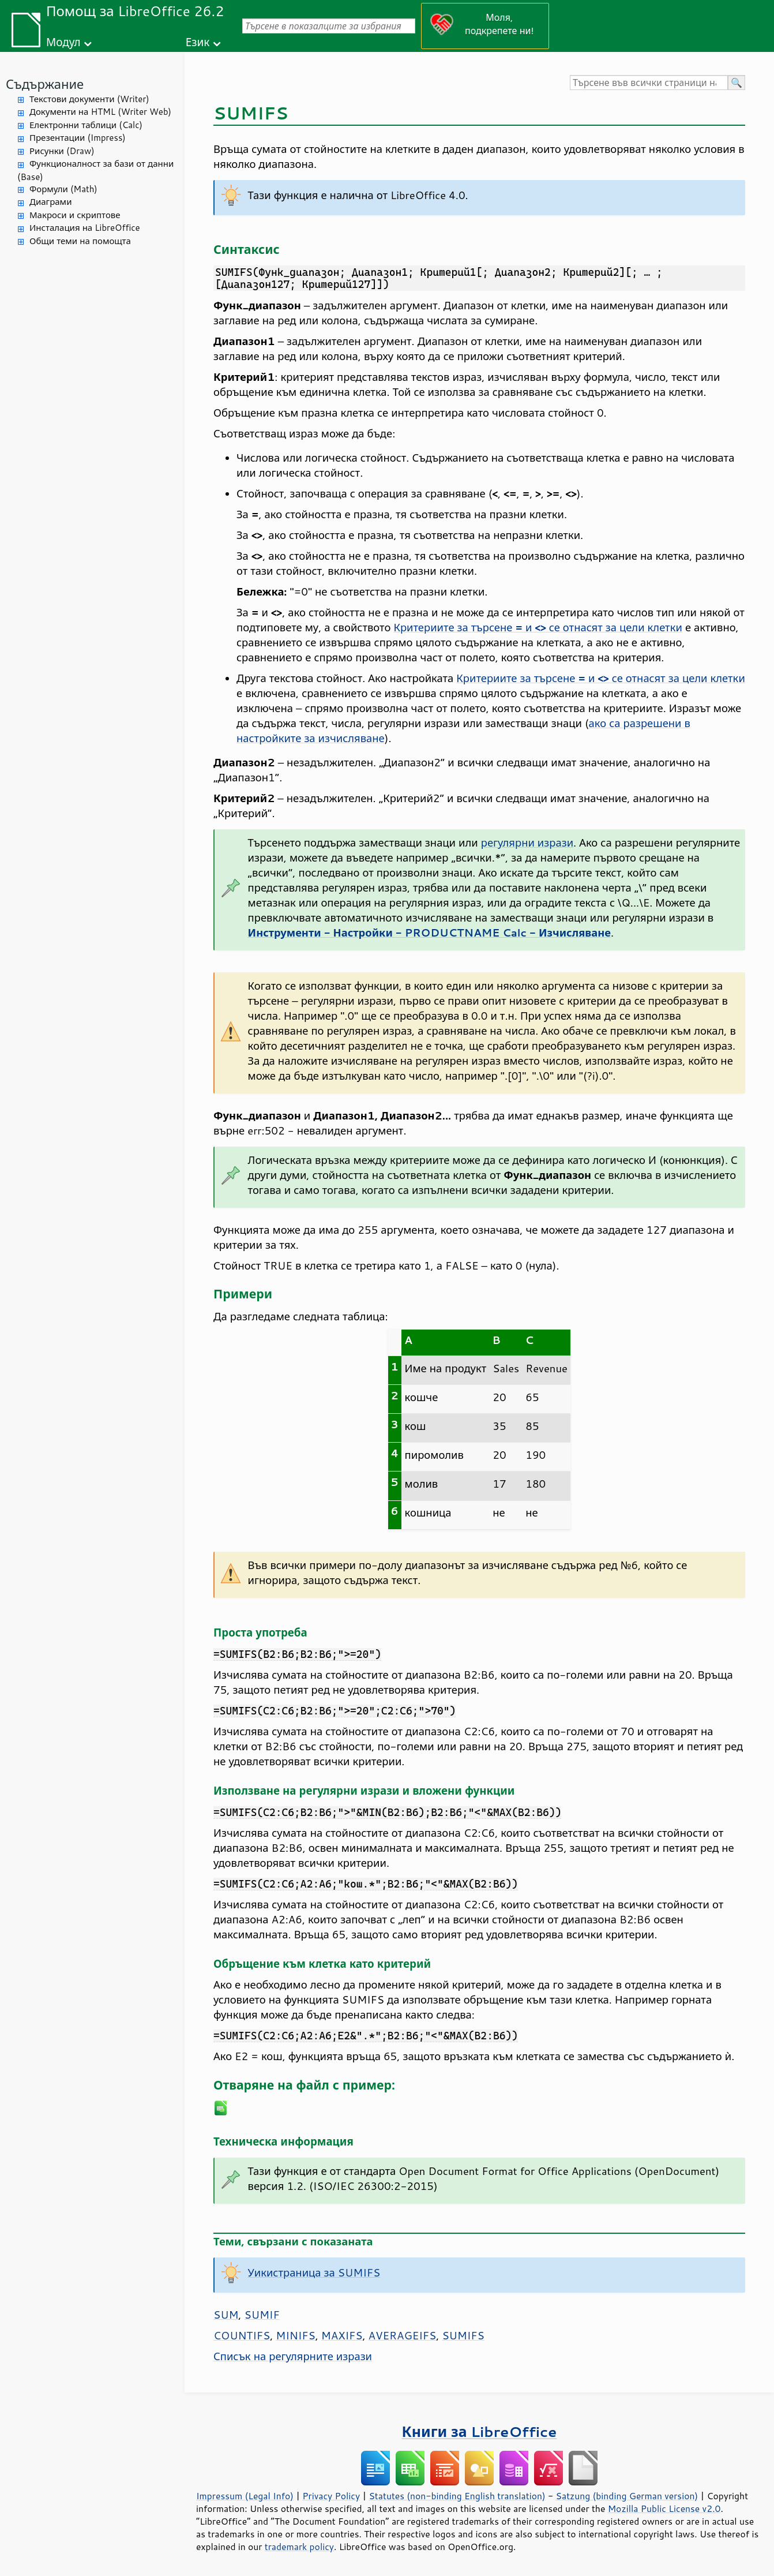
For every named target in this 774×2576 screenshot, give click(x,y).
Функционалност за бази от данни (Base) (95, 170)
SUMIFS (463, 2335)
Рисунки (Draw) (62, 151)
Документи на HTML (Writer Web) (100, 112)
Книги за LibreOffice (479, 2431)
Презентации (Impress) (77, 138)
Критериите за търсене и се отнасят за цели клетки (537, 627)
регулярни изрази (527, 842)
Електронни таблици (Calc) (85, 125)
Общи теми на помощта (80, 241)
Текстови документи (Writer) (89, 99)
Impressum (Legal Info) (245, 2495)
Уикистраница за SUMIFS (314, 2272)
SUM (225, 2314)
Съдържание (45, 84)
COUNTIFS (241, 2335)
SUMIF (262, 2314)
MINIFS (295, 2335)
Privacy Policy (331, 2495)
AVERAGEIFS (403, 2335)
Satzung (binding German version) (627, 2495)
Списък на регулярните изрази (292, 2356)
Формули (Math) (63, 189)
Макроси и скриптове (75, 215)
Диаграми (50, 202)
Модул (63, 42)
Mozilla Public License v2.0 (664, 2508)
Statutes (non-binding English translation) (457, 2495)
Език (198, 42)
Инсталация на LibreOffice (84, 228)
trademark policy (299, 2546)
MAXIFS (342, 2335)
